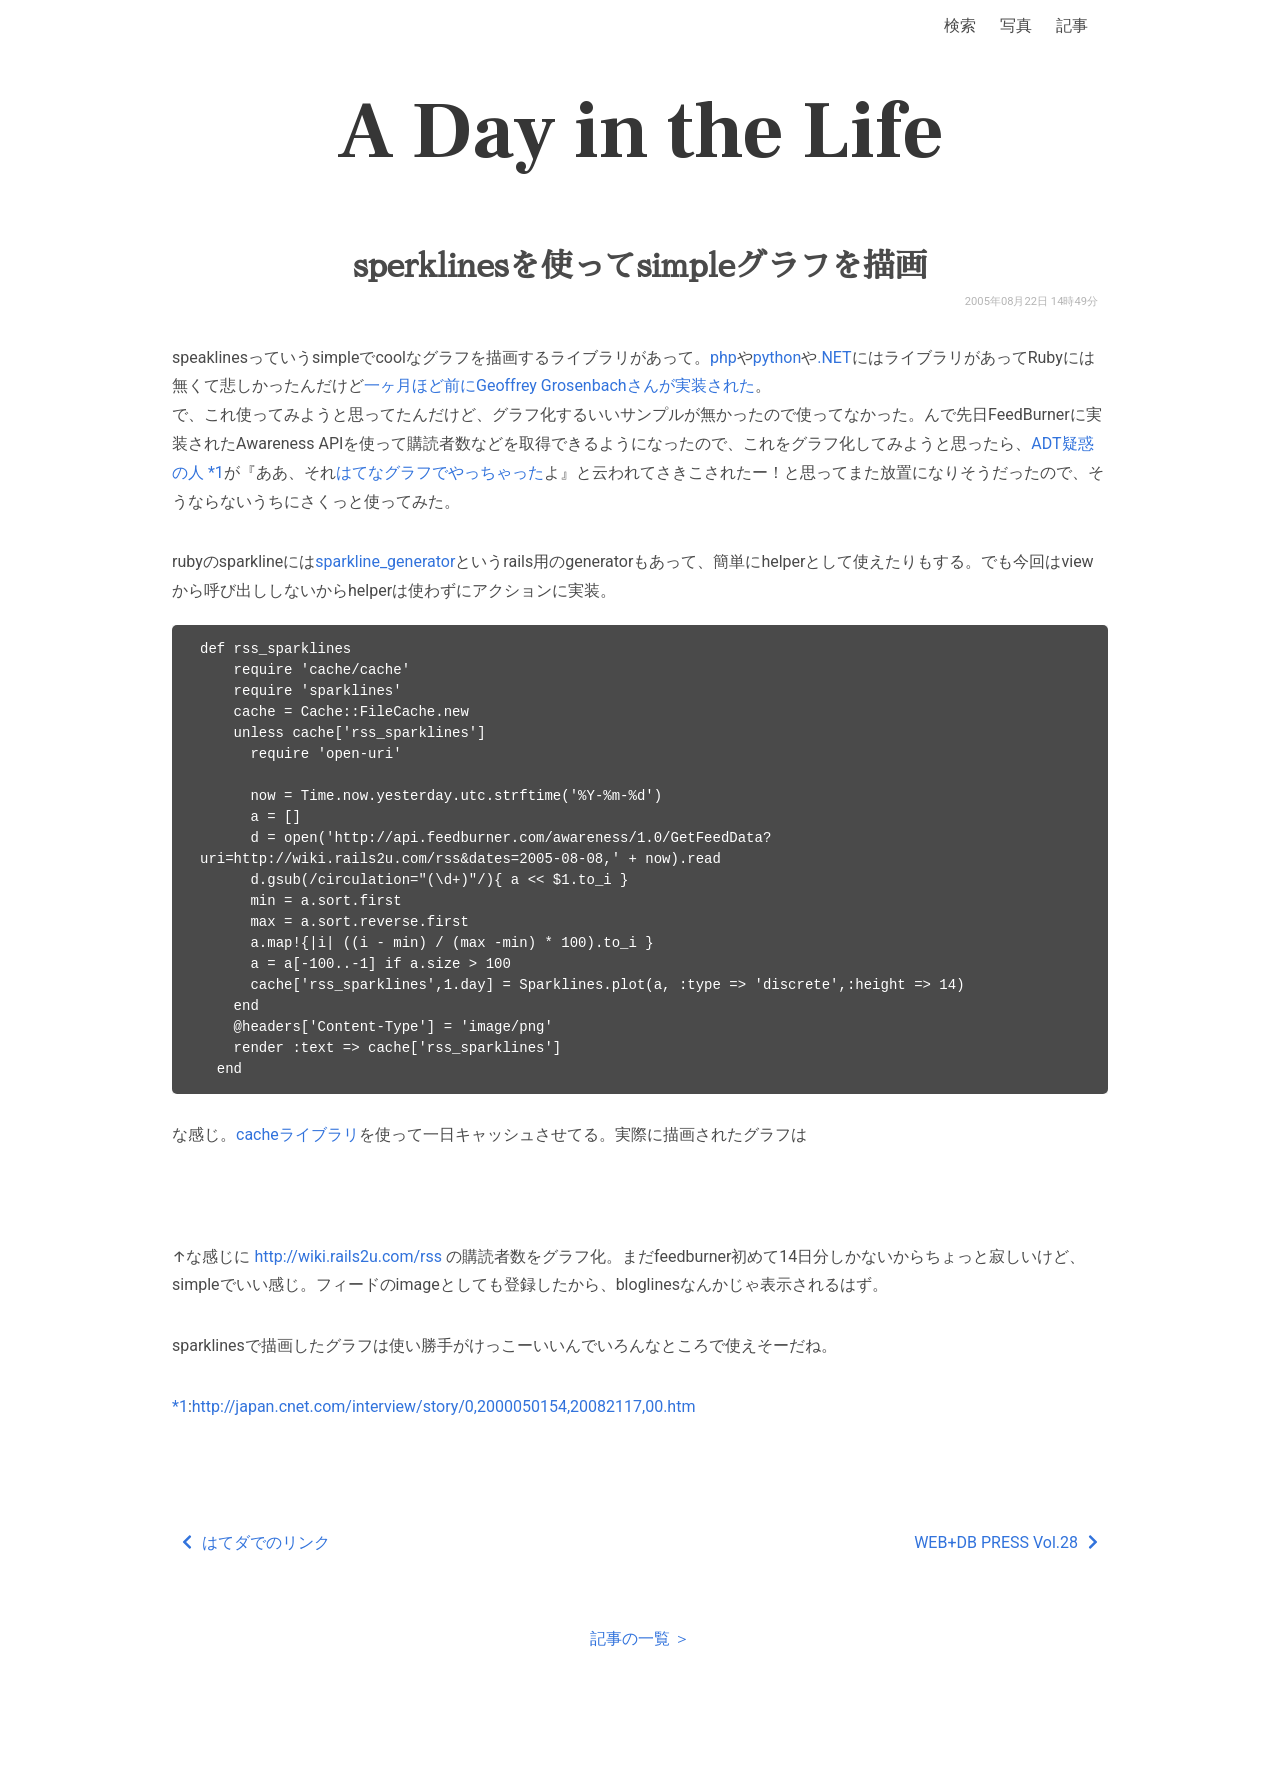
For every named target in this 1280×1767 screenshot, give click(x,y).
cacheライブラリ (297, 1134)
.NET (834, 357)
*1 (216, 472)
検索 (960, 25)
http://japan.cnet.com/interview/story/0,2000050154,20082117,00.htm (444, 1406)
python (777, 357)
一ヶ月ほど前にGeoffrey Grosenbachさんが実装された (559, 385)
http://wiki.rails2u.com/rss (348, 1256)
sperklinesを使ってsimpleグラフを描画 (640, 266)
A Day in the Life (640, 132)
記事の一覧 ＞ (640, 1638)
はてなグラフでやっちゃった (440, 472)
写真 (1016, 25)
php (723, 357)
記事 (1072, 25)
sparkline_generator (385, 561)
